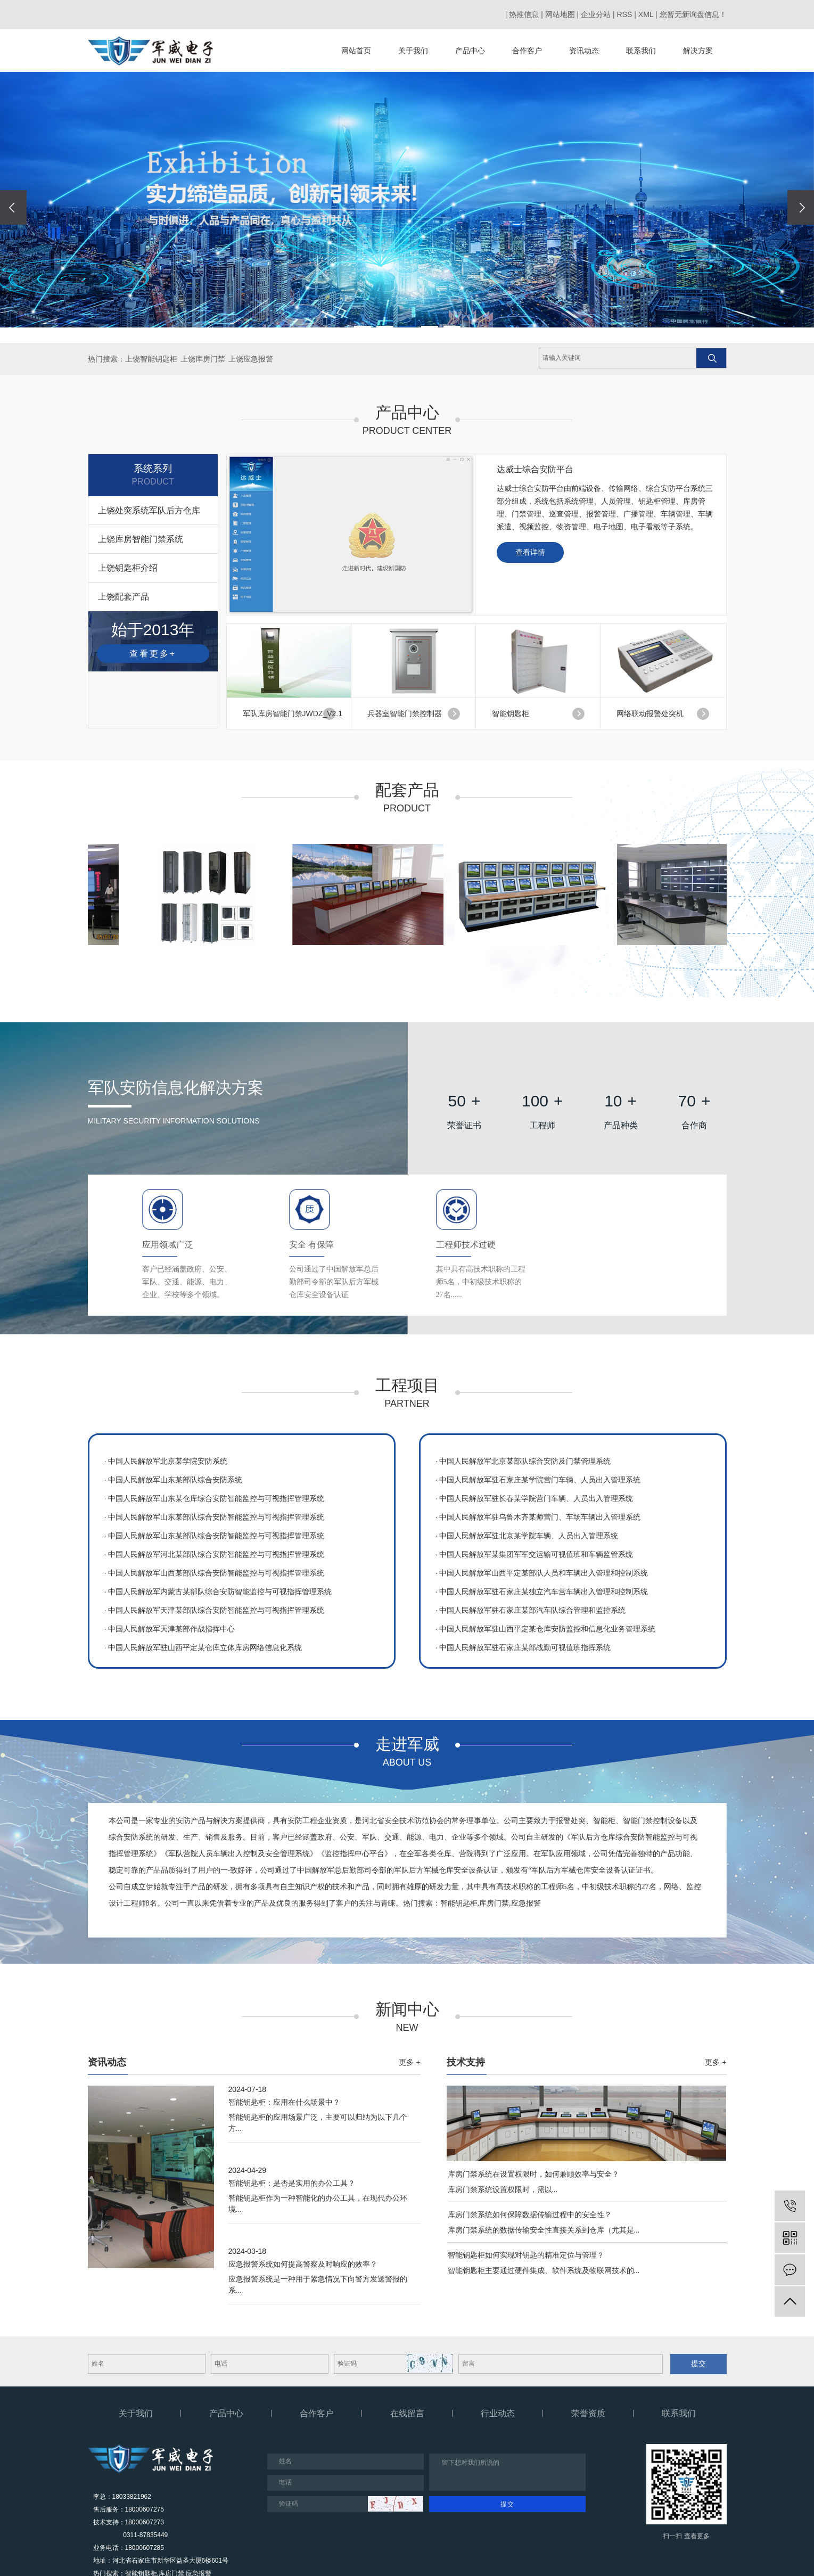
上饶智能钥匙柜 (151, 359)
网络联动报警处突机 (650, 713)
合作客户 (527, 50)
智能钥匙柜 (510, 713)
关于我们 (413, 50)
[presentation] (13, 207)
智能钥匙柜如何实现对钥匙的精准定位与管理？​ (526, 2255)
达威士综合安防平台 (535, 469)
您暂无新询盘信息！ (693, 14)
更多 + (409, 2062)
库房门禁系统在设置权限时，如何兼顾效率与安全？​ (533, 2174)
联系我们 (641, 50)
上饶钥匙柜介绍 (128, 567)
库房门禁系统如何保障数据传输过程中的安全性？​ (530, 2214)
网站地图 (560, 14)
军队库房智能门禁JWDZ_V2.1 (292, 713)
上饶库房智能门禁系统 (140, 539)
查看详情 (530, 552)
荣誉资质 (588, 2413)
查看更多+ (152, 653)
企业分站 (596, 14)
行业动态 (498, 2413)
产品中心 (470, 50)
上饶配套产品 (123, 596)
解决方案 (698, 50)
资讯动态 (584, 50)
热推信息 (524, 14)
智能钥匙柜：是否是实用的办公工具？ (291, 2183)
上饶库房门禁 (202, 359)
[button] (362, 326)
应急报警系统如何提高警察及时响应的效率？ (302, 2264)
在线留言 (407, 2413)
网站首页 (356, 50)
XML (645, 14)
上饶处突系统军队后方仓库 (149, 510)
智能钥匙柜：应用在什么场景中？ (284, 2102)
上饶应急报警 (250, 359)
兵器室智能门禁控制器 (404, 713)
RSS (624, 14)
